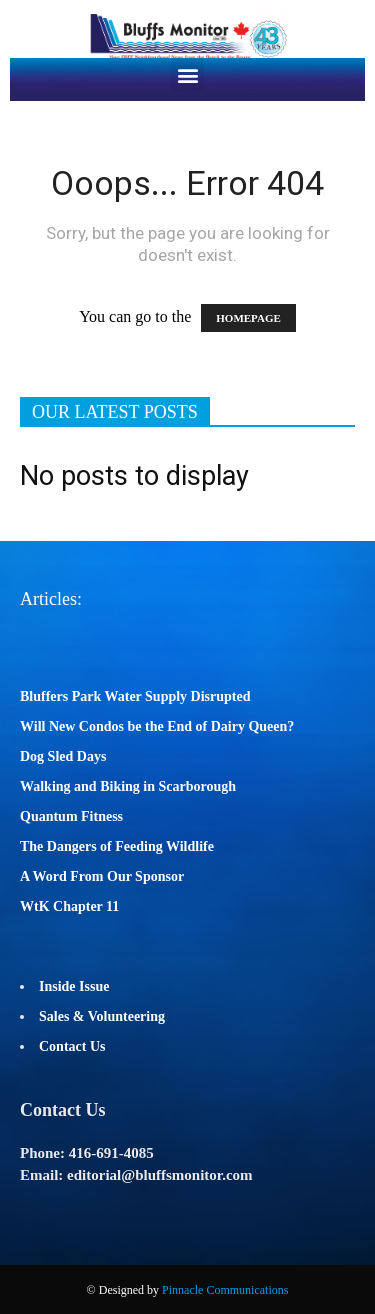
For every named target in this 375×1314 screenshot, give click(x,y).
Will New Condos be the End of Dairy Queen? (157, 726)
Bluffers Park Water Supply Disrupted (135, 696)
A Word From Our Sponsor (102, 876)
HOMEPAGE (248, 318)
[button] (187, 74)
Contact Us (72, 1046)
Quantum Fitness (71, 816)
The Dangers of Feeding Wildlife (117, 846)
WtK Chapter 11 (69, 906)
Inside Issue (74, 986)
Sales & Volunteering (102, 1016)
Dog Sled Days (63, 756)
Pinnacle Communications (225, 1290)
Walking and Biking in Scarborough (128, 786)
